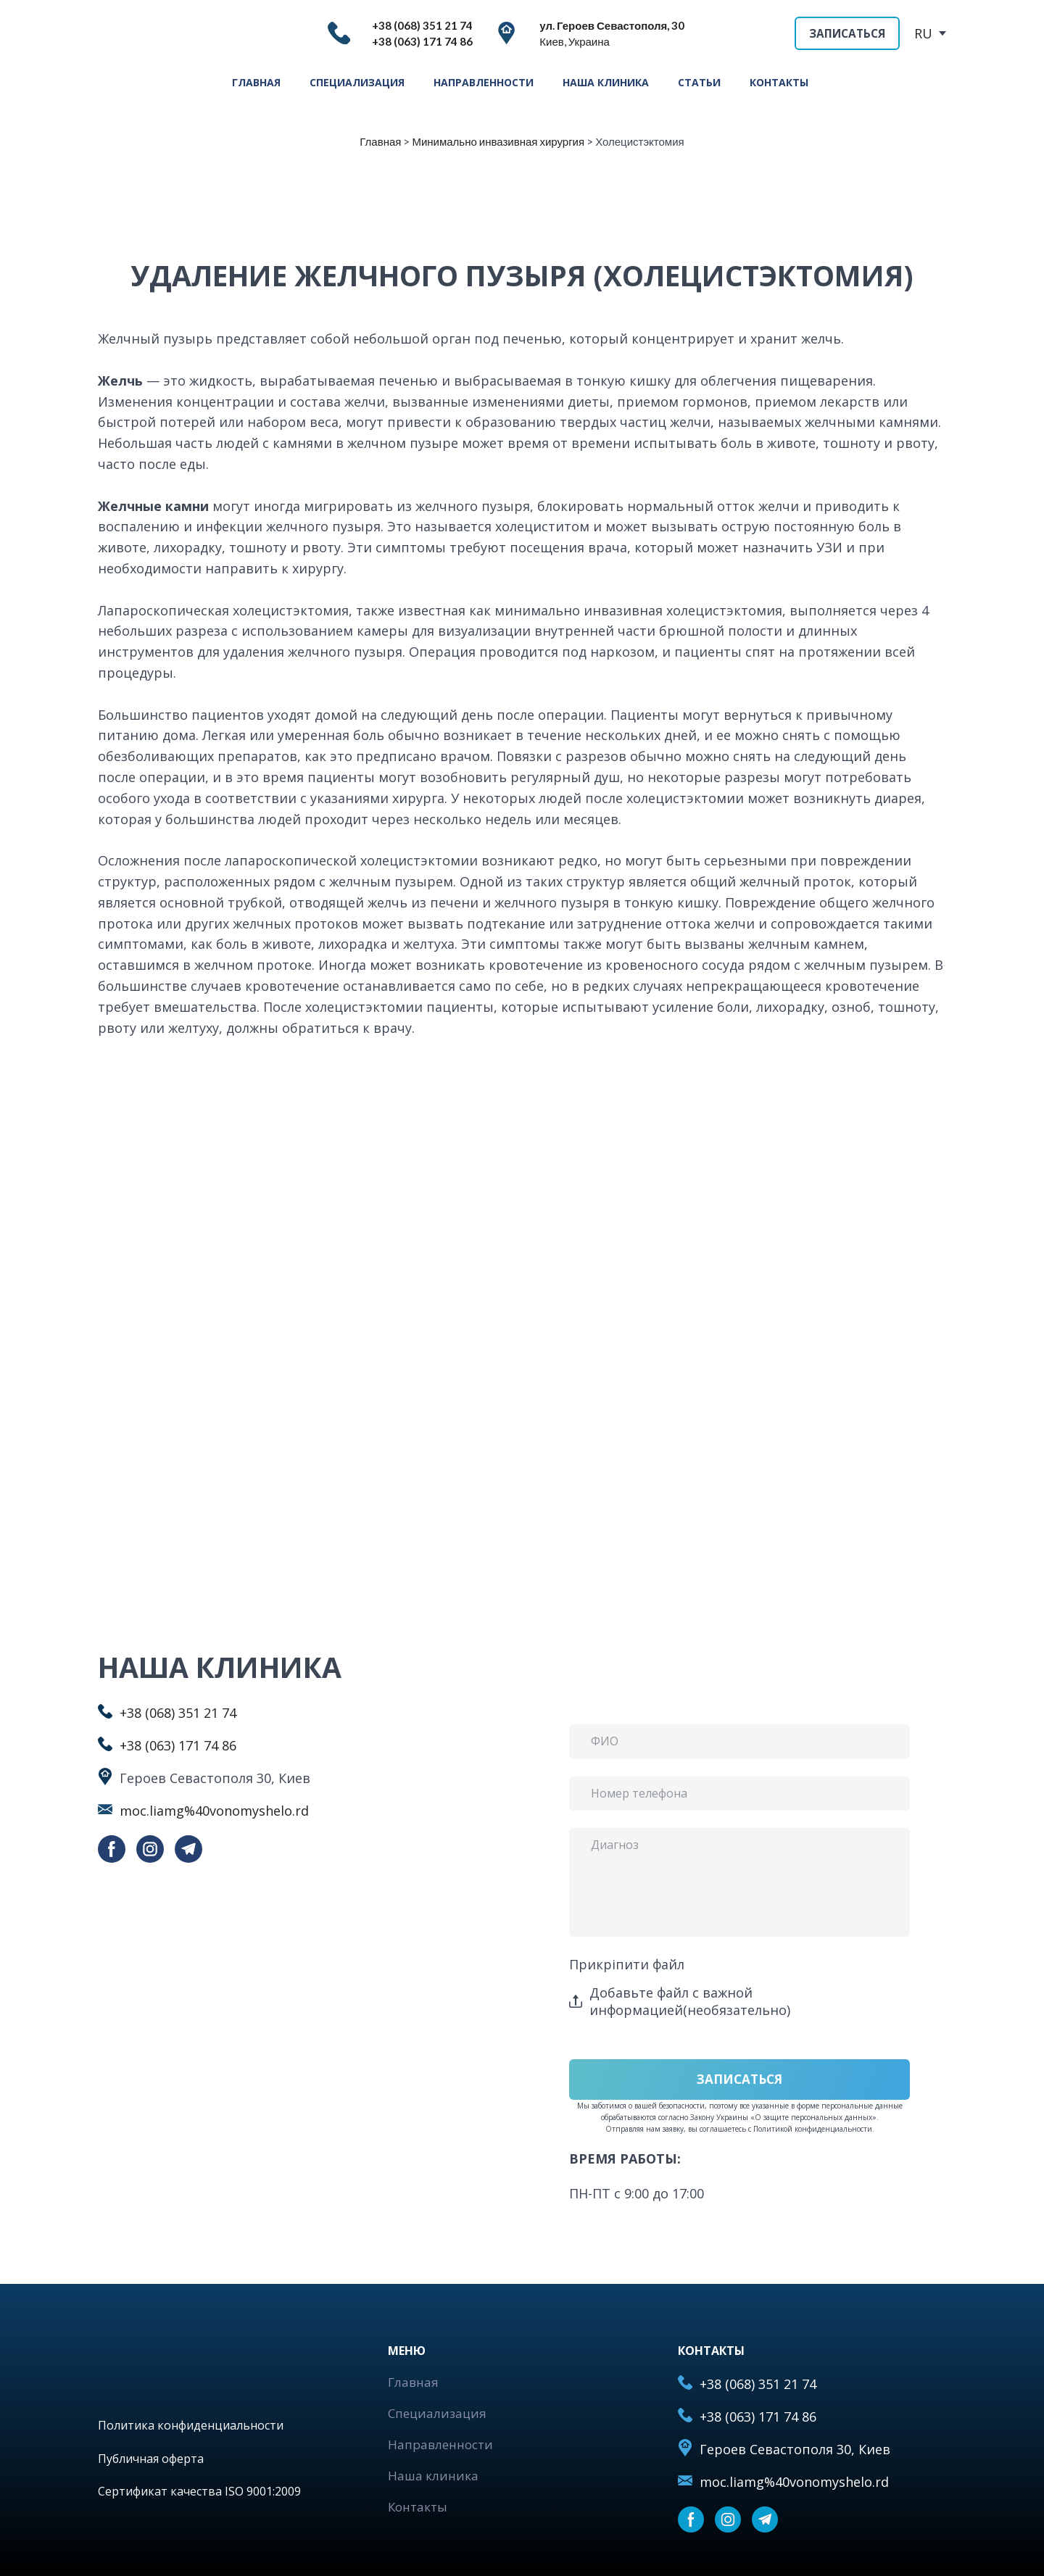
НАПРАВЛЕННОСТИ (484, 82)
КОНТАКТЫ (779, 82)
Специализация (437, 2413)
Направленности (440, 2444)
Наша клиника (433, 2475)
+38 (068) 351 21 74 (178, 1712)
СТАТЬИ (699, 82)
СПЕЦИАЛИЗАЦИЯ (357, 82)
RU (923, 33)
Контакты (417, 2506)
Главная (413, 2382)
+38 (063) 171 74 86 (178, 1745)
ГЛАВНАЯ (256, 82)
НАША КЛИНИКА (606, 82)
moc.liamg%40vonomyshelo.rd (214, 1810)
